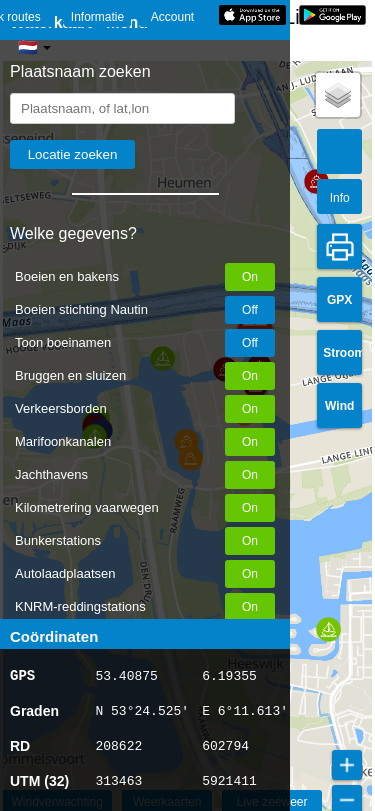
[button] (316, 181)
